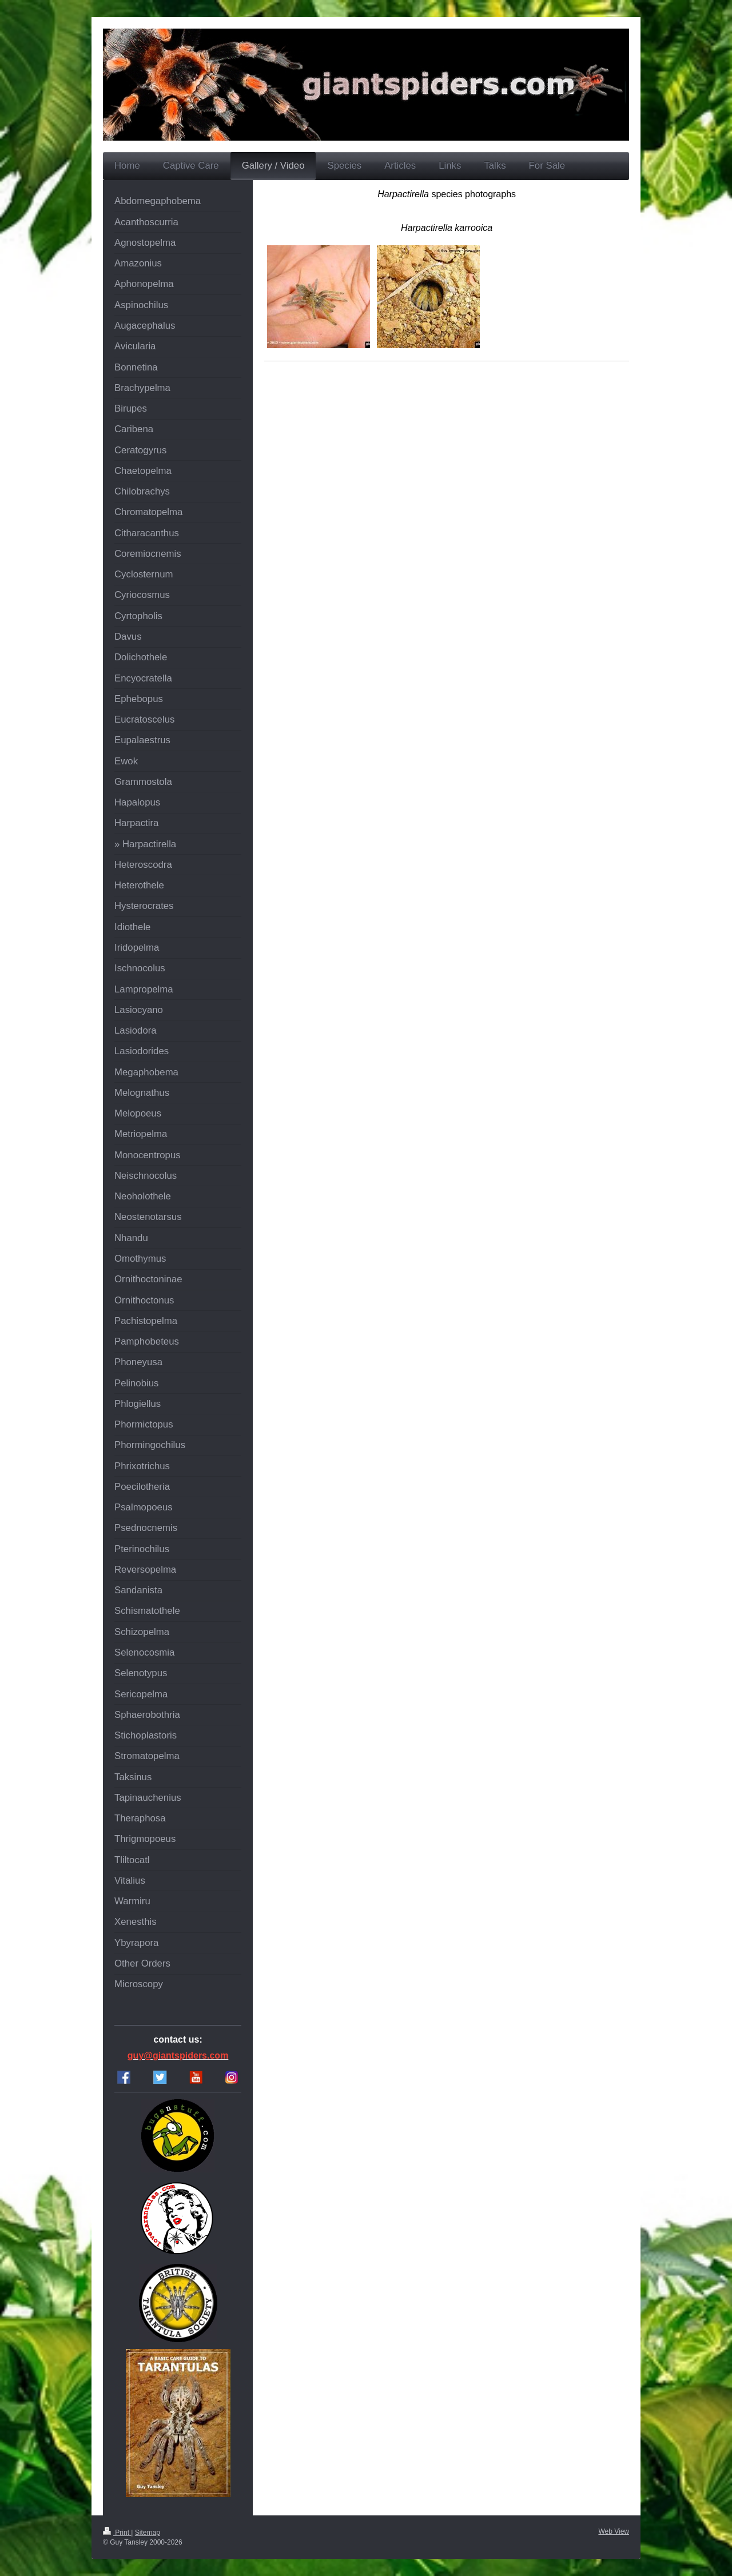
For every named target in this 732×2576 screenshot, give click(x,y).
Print (117, 2533)
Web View (613, 2531)
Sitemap (147, 2533)
